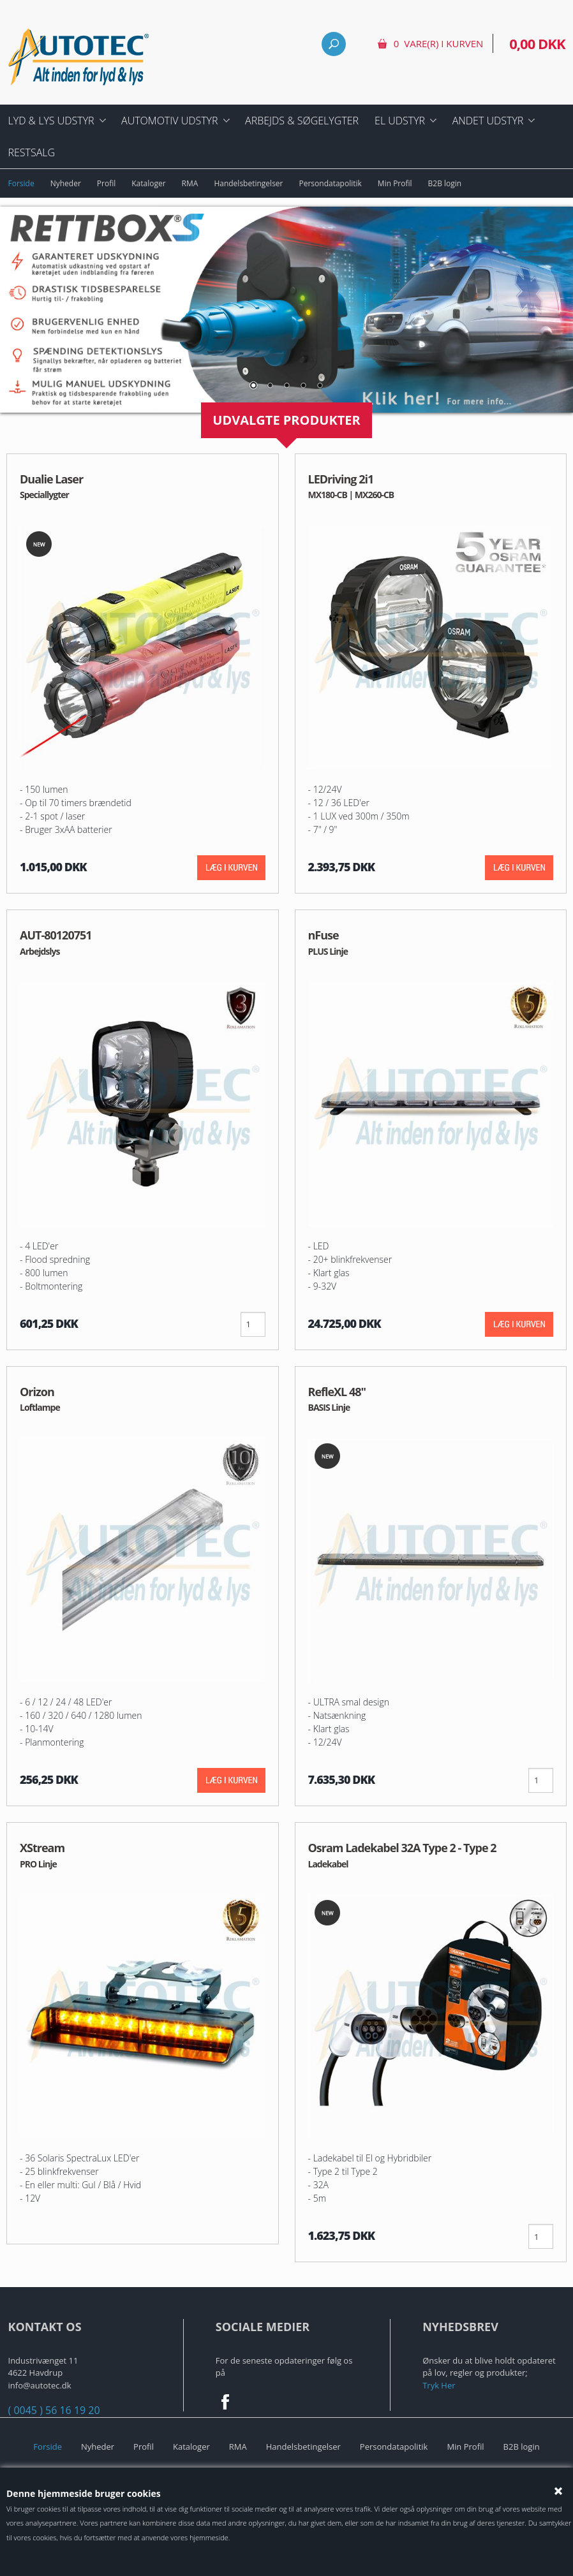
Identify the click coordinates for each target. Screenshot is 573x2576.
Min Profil (395, 183)
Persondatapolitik (330, 183)
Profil (106, 183)
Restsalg (32, 152)
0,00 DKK (537, 43)
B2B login (445, 183)
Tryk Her (438, 2385)
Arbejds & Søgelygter (302, 121)
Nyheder (65, 183)
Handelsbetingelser (248, 183)
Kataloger (148, 183)
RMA (190, 183)
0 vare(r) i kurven (438, 43)
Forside (21, 183)
